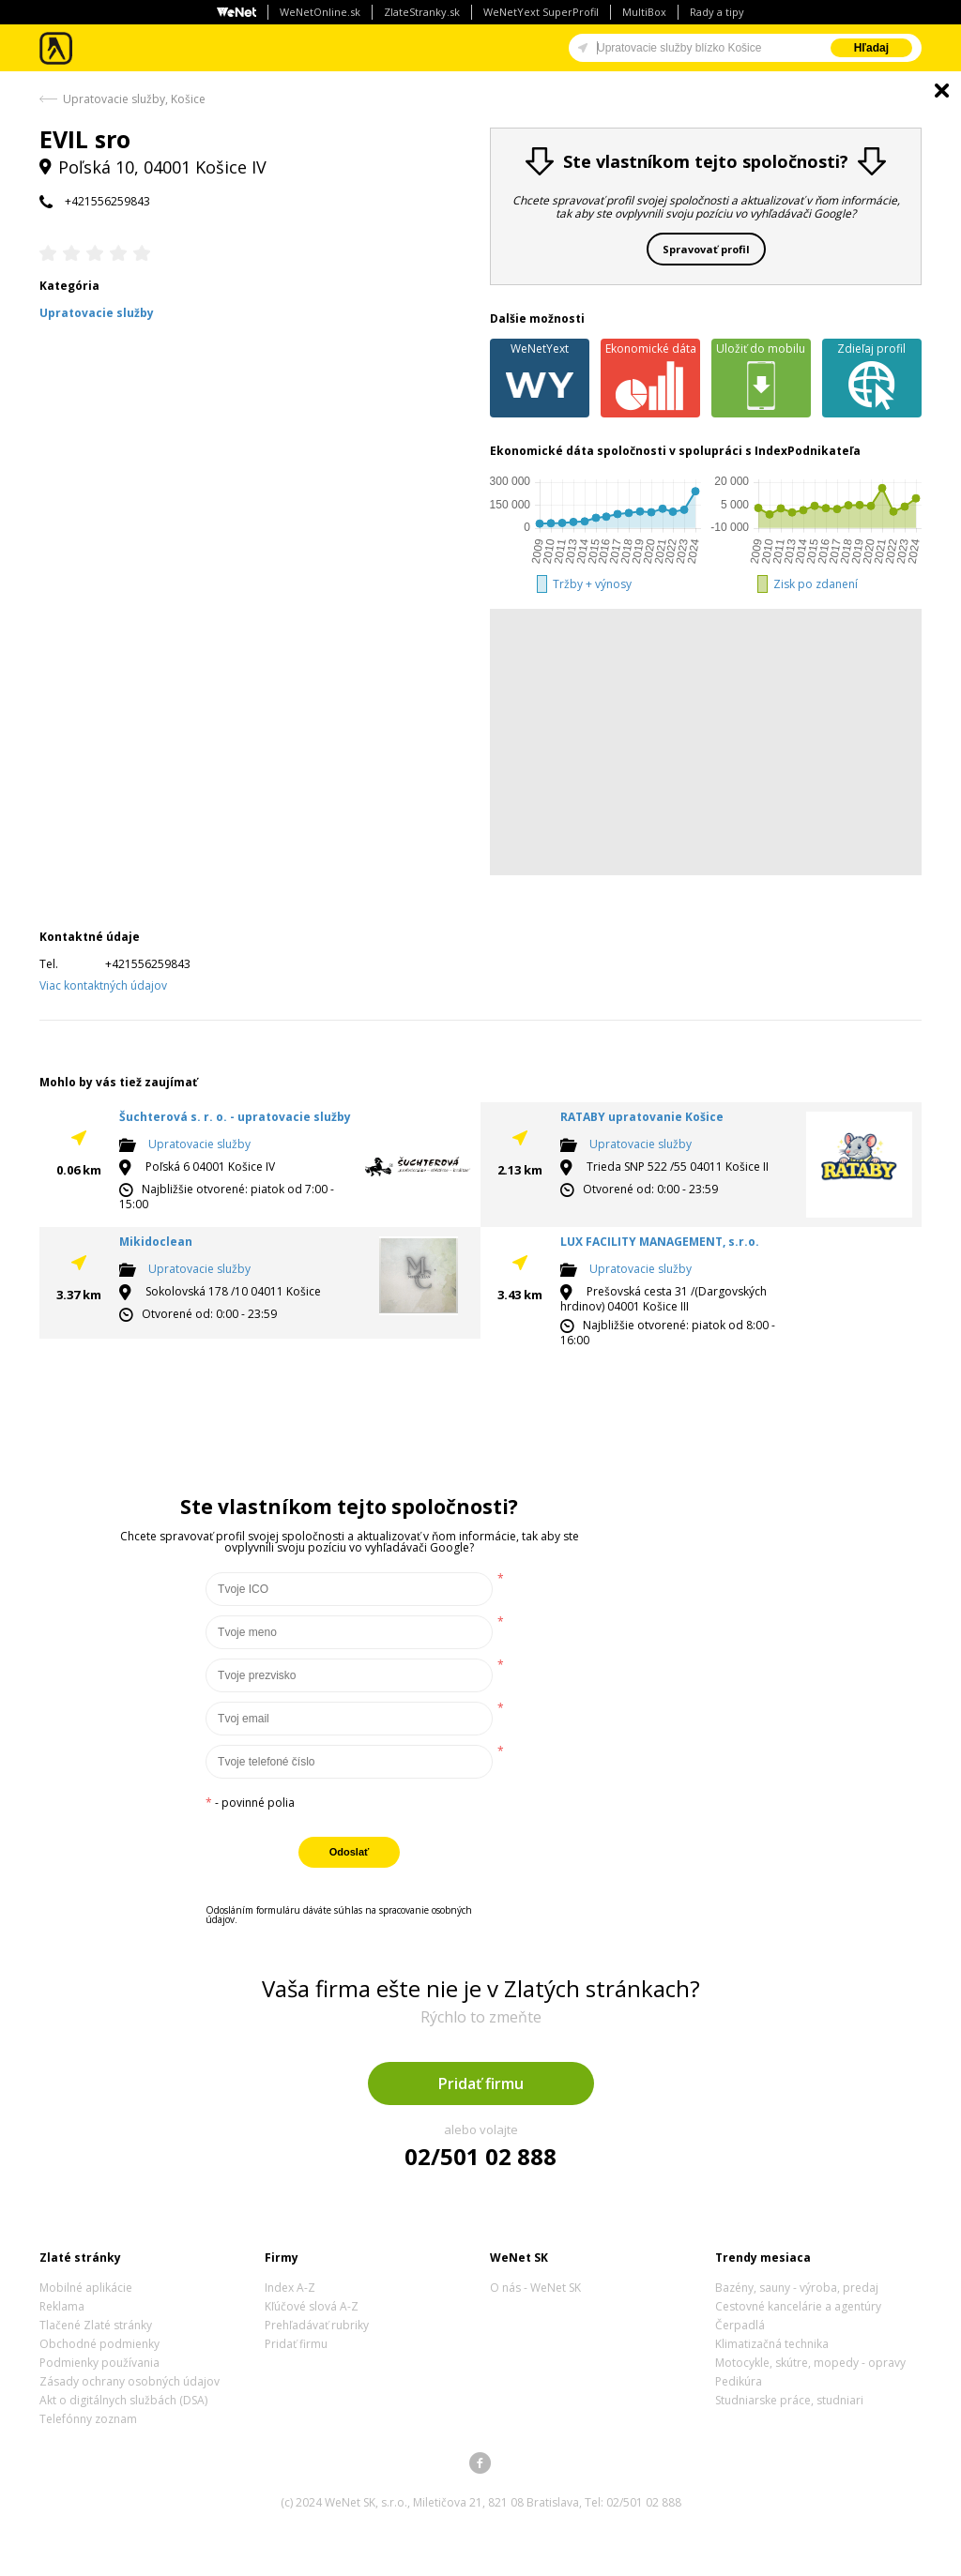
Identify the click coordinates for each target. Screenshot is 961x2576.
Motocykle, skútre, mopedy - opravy (810, 2363)
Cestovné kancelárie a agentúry (798, 2306)
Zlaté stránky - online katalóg (56, 48)
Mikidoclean (155, 1242)
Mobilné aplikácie (85, 2288)
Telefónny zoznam (88, 2419)
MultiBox (644, 12)
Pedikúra (738, 2381)
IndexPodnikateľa (808, 451)
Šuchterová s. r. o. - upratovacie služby (235, 1117)
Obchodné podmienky (99, 2344)
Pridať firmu (481, 2083)
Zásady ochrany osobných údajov (129, 2381)
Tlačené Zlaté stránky (95, 2325)
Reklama (61, 2306)
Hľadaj (871, 47)
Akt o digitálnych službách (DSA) (123, 2400)
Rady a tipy (717, 12)
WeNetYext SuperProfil (541, 12)
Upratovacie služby (199, 1144)
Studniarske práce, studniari (789, 2400)
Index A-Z (290, 2288)
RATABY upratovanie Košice (642, 1117)
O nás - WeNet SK (535, 2288)
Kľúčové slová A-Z (311, 2306)
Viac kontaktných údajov (103, 985)
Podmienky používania (99, 2363)
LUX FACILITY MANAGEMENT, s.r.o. (659, 1242)
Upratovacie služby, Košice (134, 99)
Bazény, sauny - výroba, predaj (796, 2288)
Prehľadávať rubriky (317, 2325)
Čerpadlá (740, 2325)
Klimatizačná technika (772, 2344)
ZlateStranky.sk (422, 12)
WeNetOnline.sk (320, 12)
